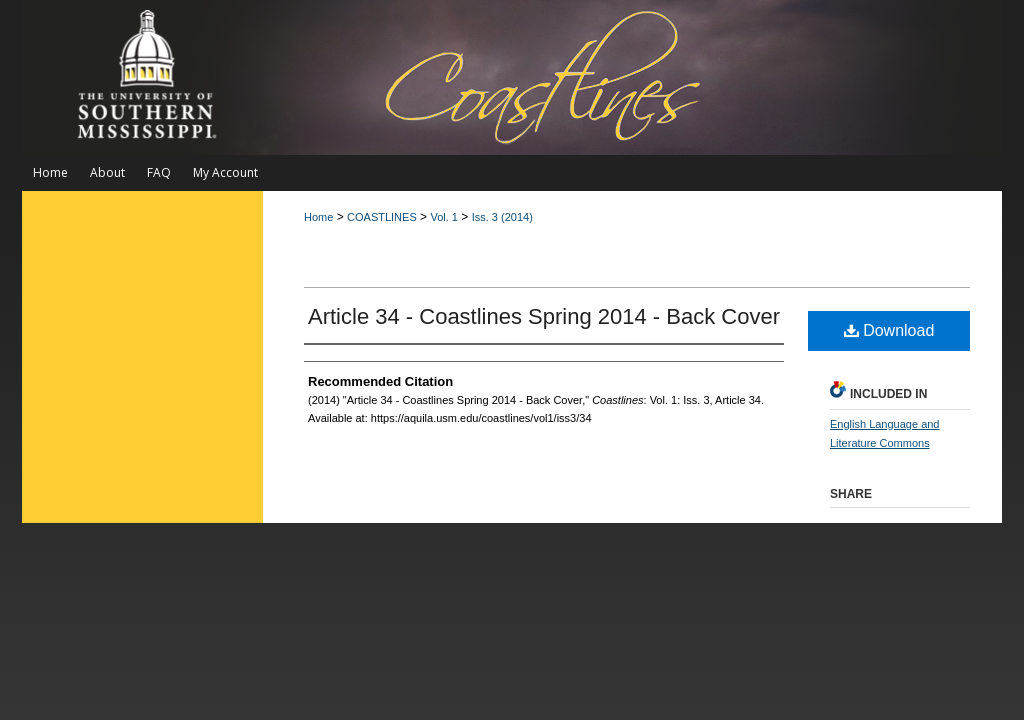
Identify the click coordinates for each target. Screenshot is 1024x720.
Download (889, 330)
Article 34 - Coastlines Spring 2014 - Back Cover (544, 316)
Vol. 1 (444, 217)
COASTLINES (382, 217)
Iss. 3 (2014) (502, 217)
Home (318, 217)
